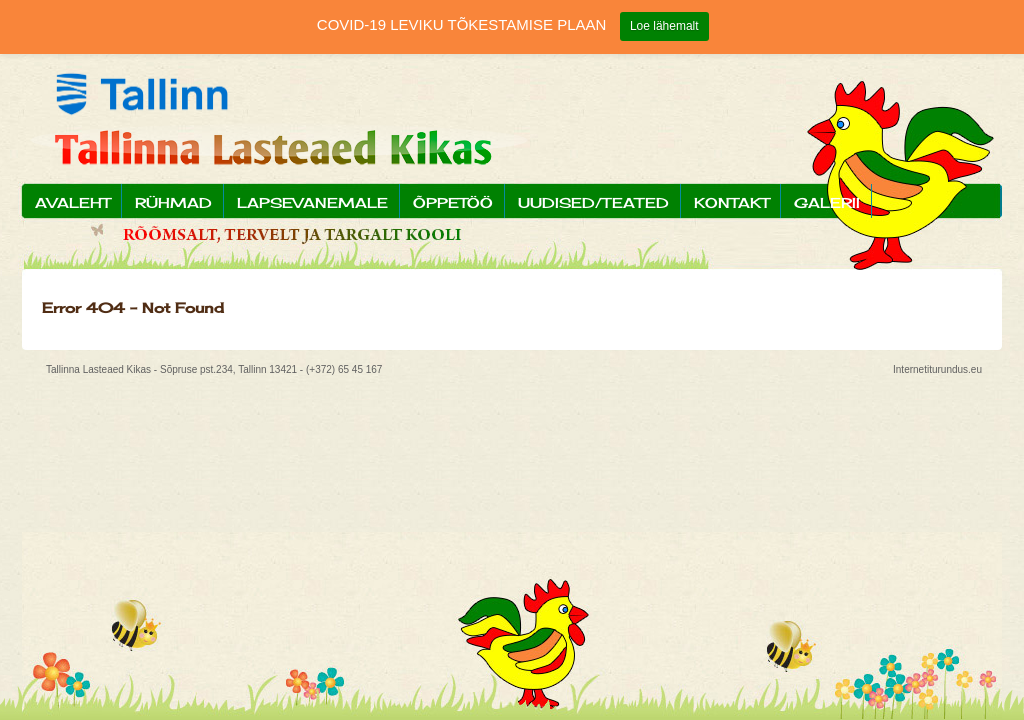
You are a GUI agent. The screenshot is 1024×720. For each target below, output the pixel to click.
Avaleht (72, 202)
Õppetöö (453, 202)
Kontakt (731, 202)
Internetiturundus (930, 369)
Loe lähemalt (664, 26)
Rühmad (173, 202)
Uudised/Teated (593, 202)
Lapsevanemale (312, 202)
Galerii (827, 202)
